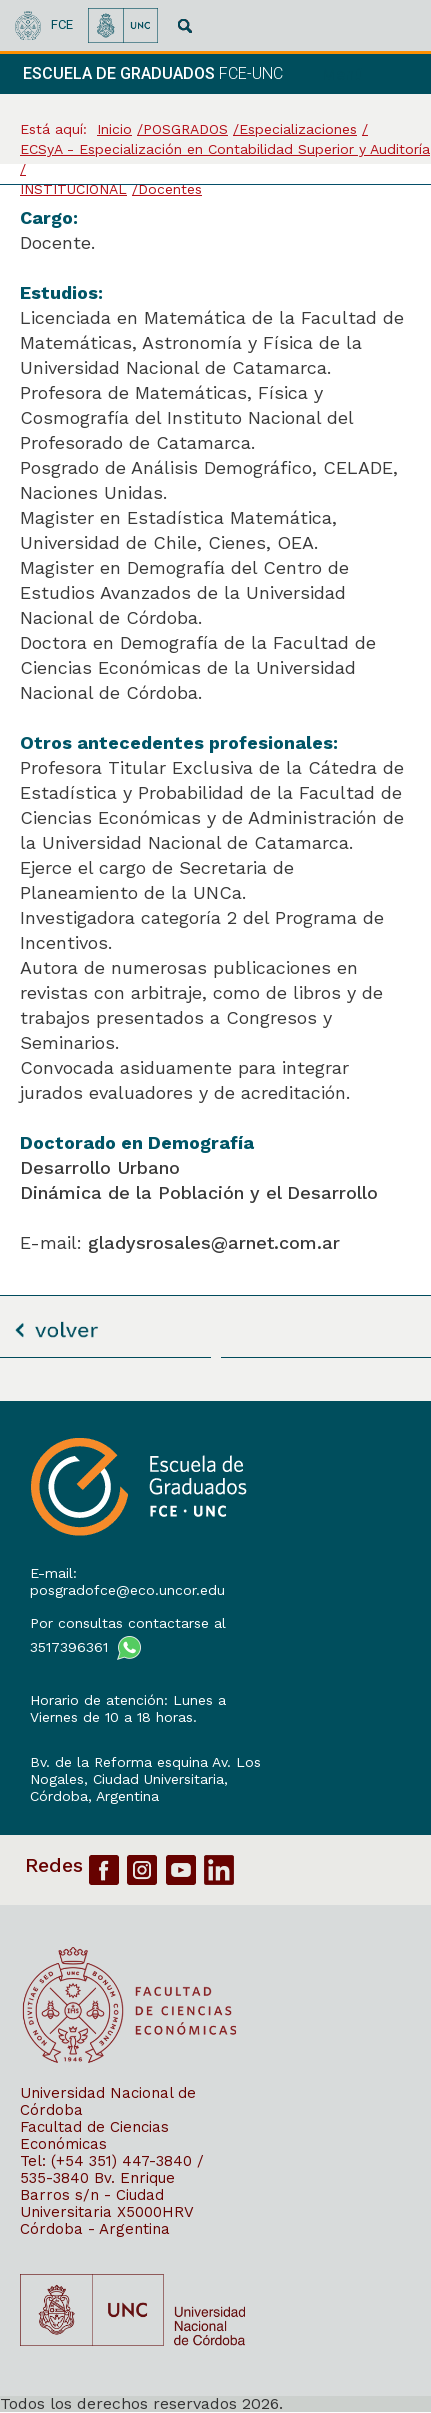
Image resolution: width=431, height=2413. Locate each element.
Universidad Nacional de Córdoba (108, 2101)
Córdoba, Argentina (94, 1796)
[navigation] (369, 74)
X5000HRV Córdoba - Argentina (106, 2220)
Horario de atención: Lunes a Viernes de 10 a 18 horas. (128, 1708)
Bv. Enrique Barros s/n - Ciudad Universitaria (97, 2195)
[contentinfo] (215, 1906)
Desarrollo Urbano (100, 1167)
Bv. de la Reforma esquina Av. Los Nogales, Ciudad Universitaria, (145, 1770)
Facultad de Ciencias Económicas (94, 2135)
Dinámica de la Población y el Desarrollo (199, 1192)
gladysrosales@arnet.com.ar (214, 1242)
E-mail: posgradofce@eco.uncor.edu (127, 1581)
